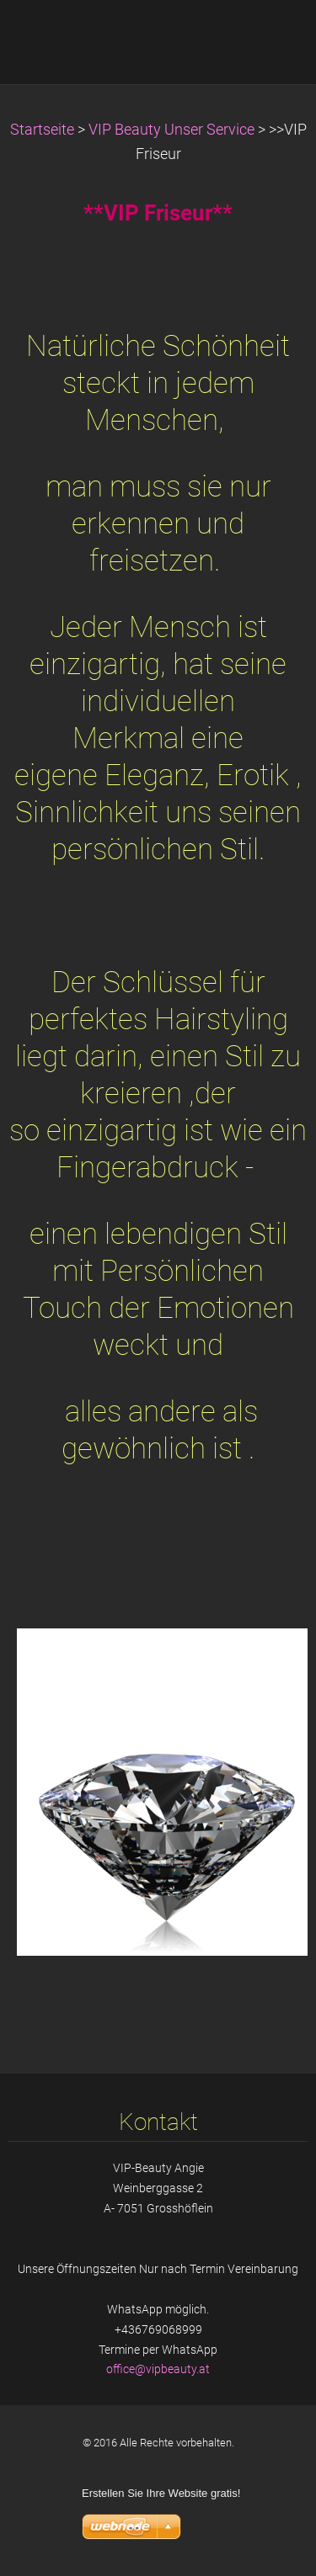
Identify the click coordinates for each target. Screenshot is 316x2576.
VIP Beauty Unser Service (171, 129)
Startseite (42, 129)
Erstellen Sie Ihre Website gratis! (161, 2493)
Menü (269, 38)
